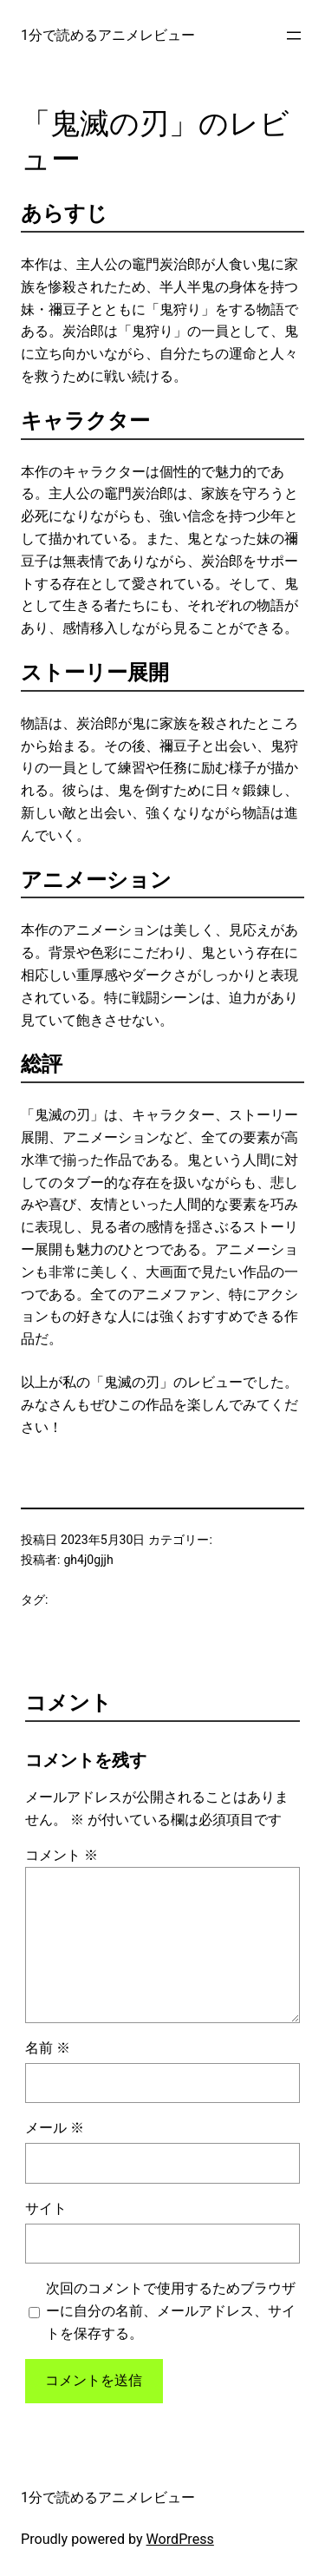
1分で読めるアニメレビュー (108, 35)
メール (54, 2127)
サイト (46, 2208)
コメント (61, 1855)
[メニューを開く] (293, 35)
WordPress (180, 2539)
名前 (47, 2048)
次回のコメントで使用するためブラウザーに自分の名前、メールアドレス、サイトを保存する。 (171, 2311)
